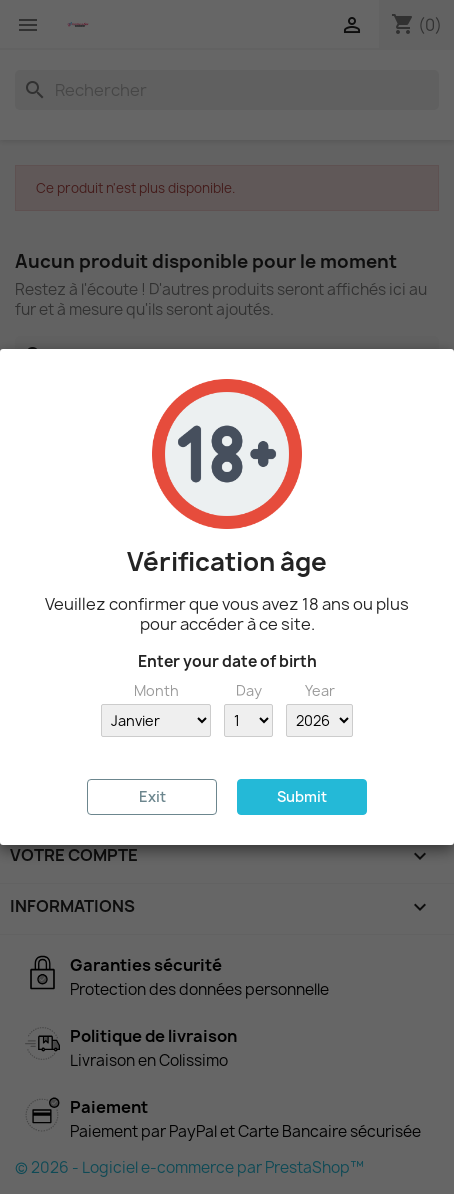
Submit (302, 796)
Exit (152, 796)
